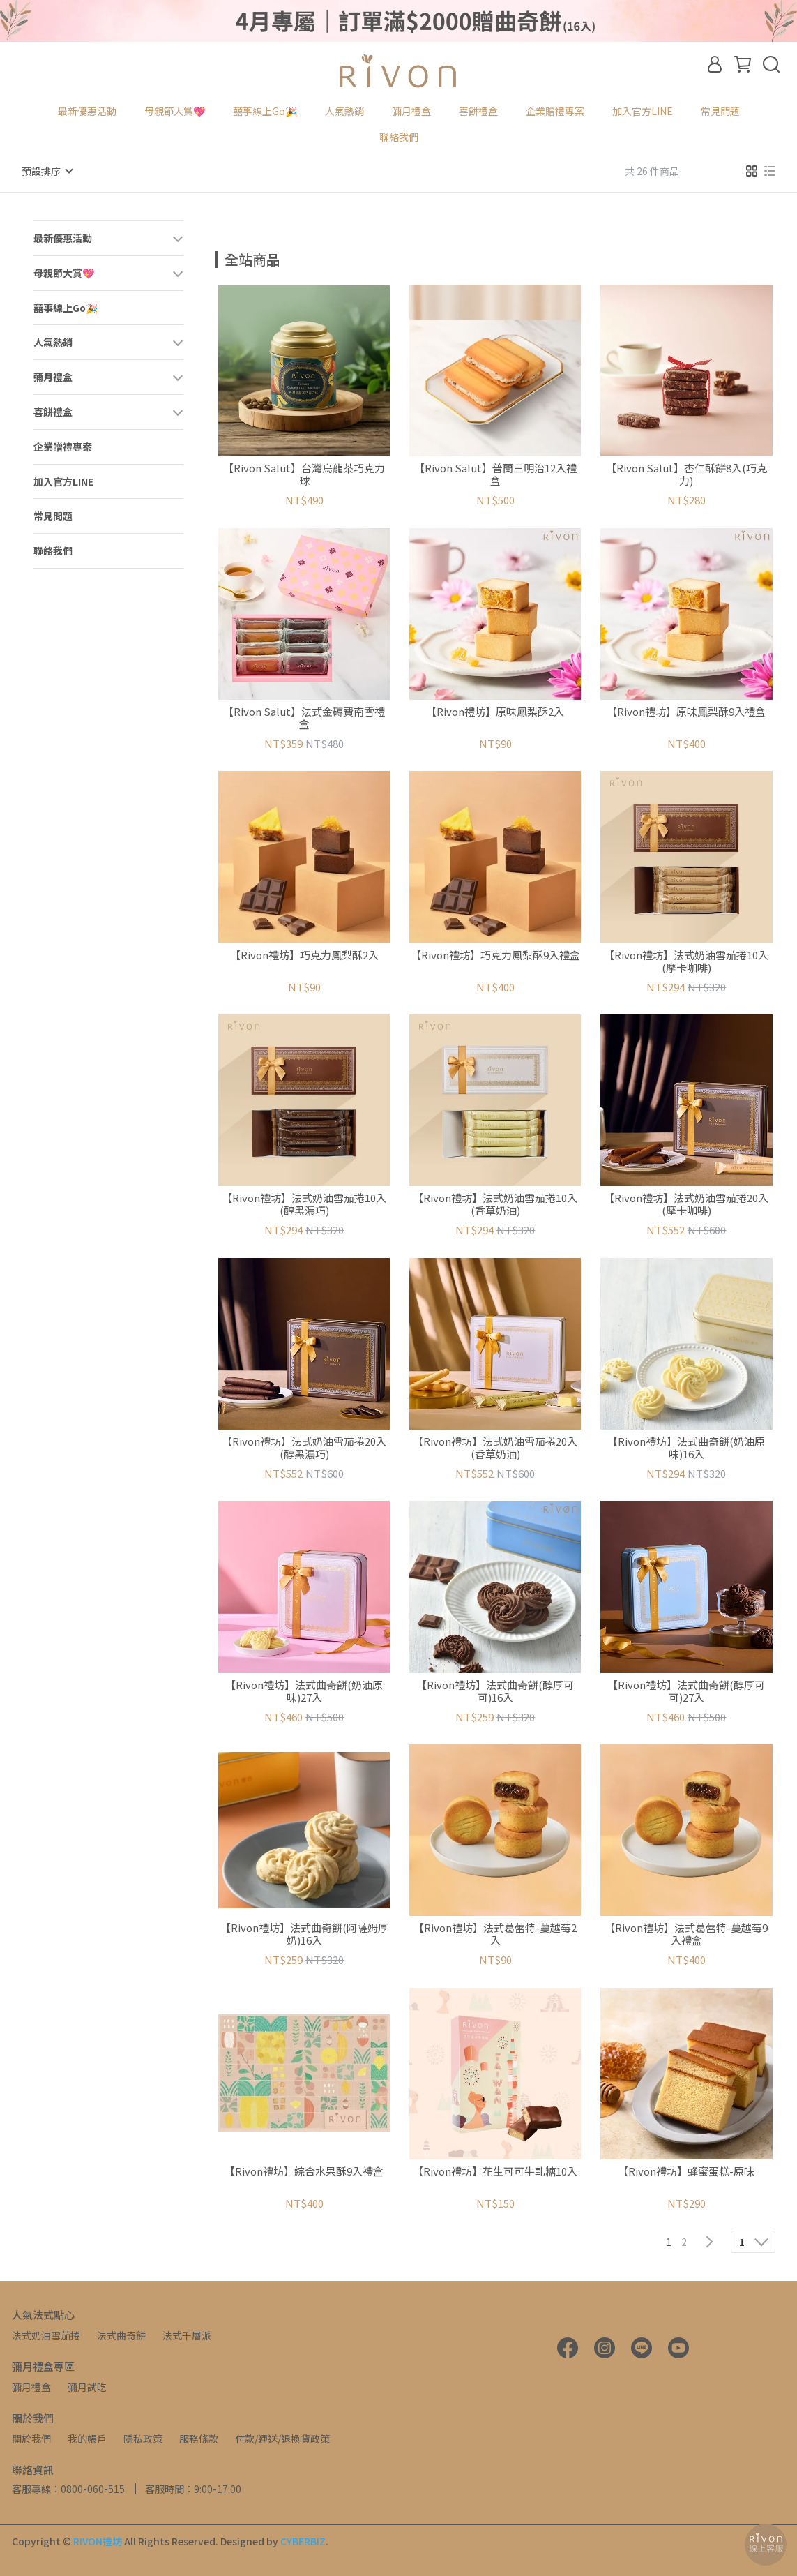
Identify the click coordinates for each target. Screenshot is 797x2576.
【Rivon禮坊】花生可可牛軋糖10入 (495, 2171)
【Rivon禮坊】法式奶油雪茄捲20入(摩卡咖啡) (686, 1203)
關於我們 (31, 2438)
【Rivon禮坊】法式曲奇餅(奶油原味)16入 (686, 1447)
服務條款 (198, 2438)
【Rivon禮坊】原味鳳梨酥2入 (495, 711)
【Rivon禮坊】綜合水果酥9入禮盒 (304, 2171)
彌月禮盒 (31, 2386)
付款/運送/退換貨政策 (282, 2438)
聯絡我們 (398, 137)
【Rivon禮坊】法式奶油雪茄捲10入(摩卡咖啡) (686, 960)
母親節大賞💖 (174, 111)
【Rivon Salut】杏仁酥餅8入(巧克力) (686, 473)
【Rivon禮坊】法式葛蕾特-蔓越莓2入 (495, 1933)
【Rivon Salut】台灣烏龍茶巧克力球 (304, 473)
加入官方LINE (642, 111)
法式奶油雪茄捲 (46, 2335)
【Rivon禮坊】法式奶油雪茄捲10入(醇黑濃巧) (304, 1203)
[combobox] (240, 257)
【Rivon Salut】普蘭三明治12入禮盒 (495, 473)
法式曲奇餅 (121, 2335)
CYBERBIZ (303, 2540)
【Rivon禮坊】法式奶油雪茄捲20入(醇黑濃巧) (304, 1447)
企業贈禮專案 (555, 111)
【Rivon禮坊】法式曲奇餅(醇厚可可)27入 (686, 1690)
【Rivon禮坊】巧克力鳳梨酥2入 (304, 954)
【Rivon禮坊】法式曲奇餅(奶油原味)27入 (304, 1690)
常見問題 (720, 111)
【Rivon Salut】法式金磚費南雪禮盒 (304, 717)
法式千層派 (186, 2335)
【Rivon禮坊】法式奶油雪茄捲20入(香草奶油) (495, 1447)
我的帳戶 (87, 2438)
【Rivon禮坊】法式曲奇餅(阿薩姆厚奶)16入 (304, 1933)
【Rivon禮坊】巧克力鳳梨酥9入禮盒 (495, 954)
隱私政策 (142, 2438)
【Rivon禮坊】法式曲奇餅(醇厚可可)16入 (495, 1690)
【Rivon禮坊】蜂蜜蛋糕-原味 (686, 2171)
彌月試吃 (87, 2386)
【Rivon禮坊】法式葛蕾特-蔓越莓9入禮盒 (686, 1933)
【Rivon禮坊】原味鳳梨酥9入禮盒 (686, 711)
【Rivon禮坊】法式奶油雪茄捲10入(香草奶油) (495, 1203)
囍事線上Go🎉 (265, 111)
